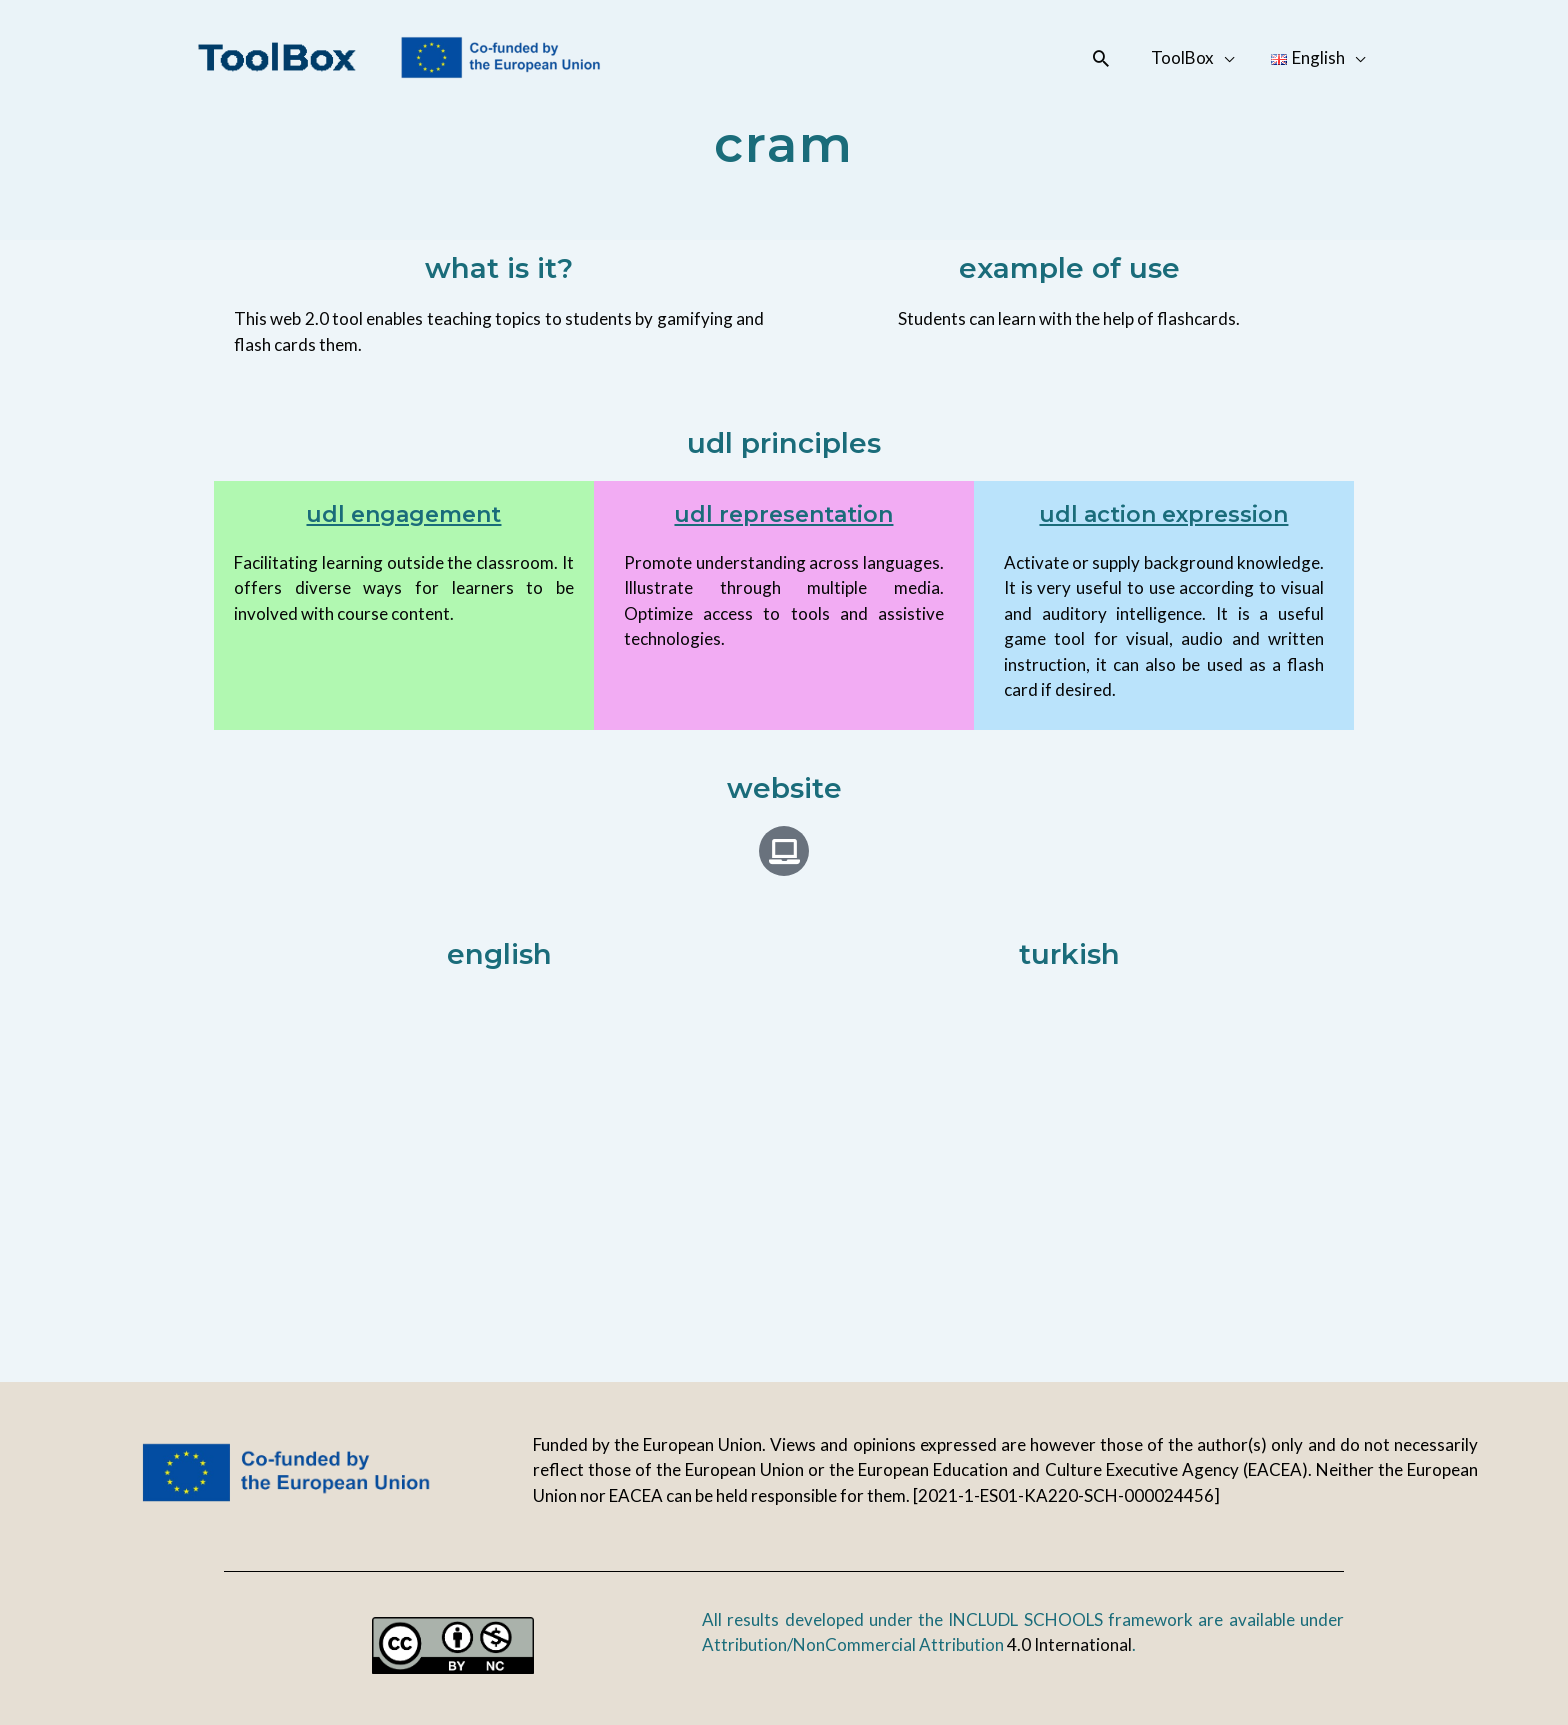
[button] (1108, 58)
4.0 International (1069, 1644)
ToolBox (1187, 57)
